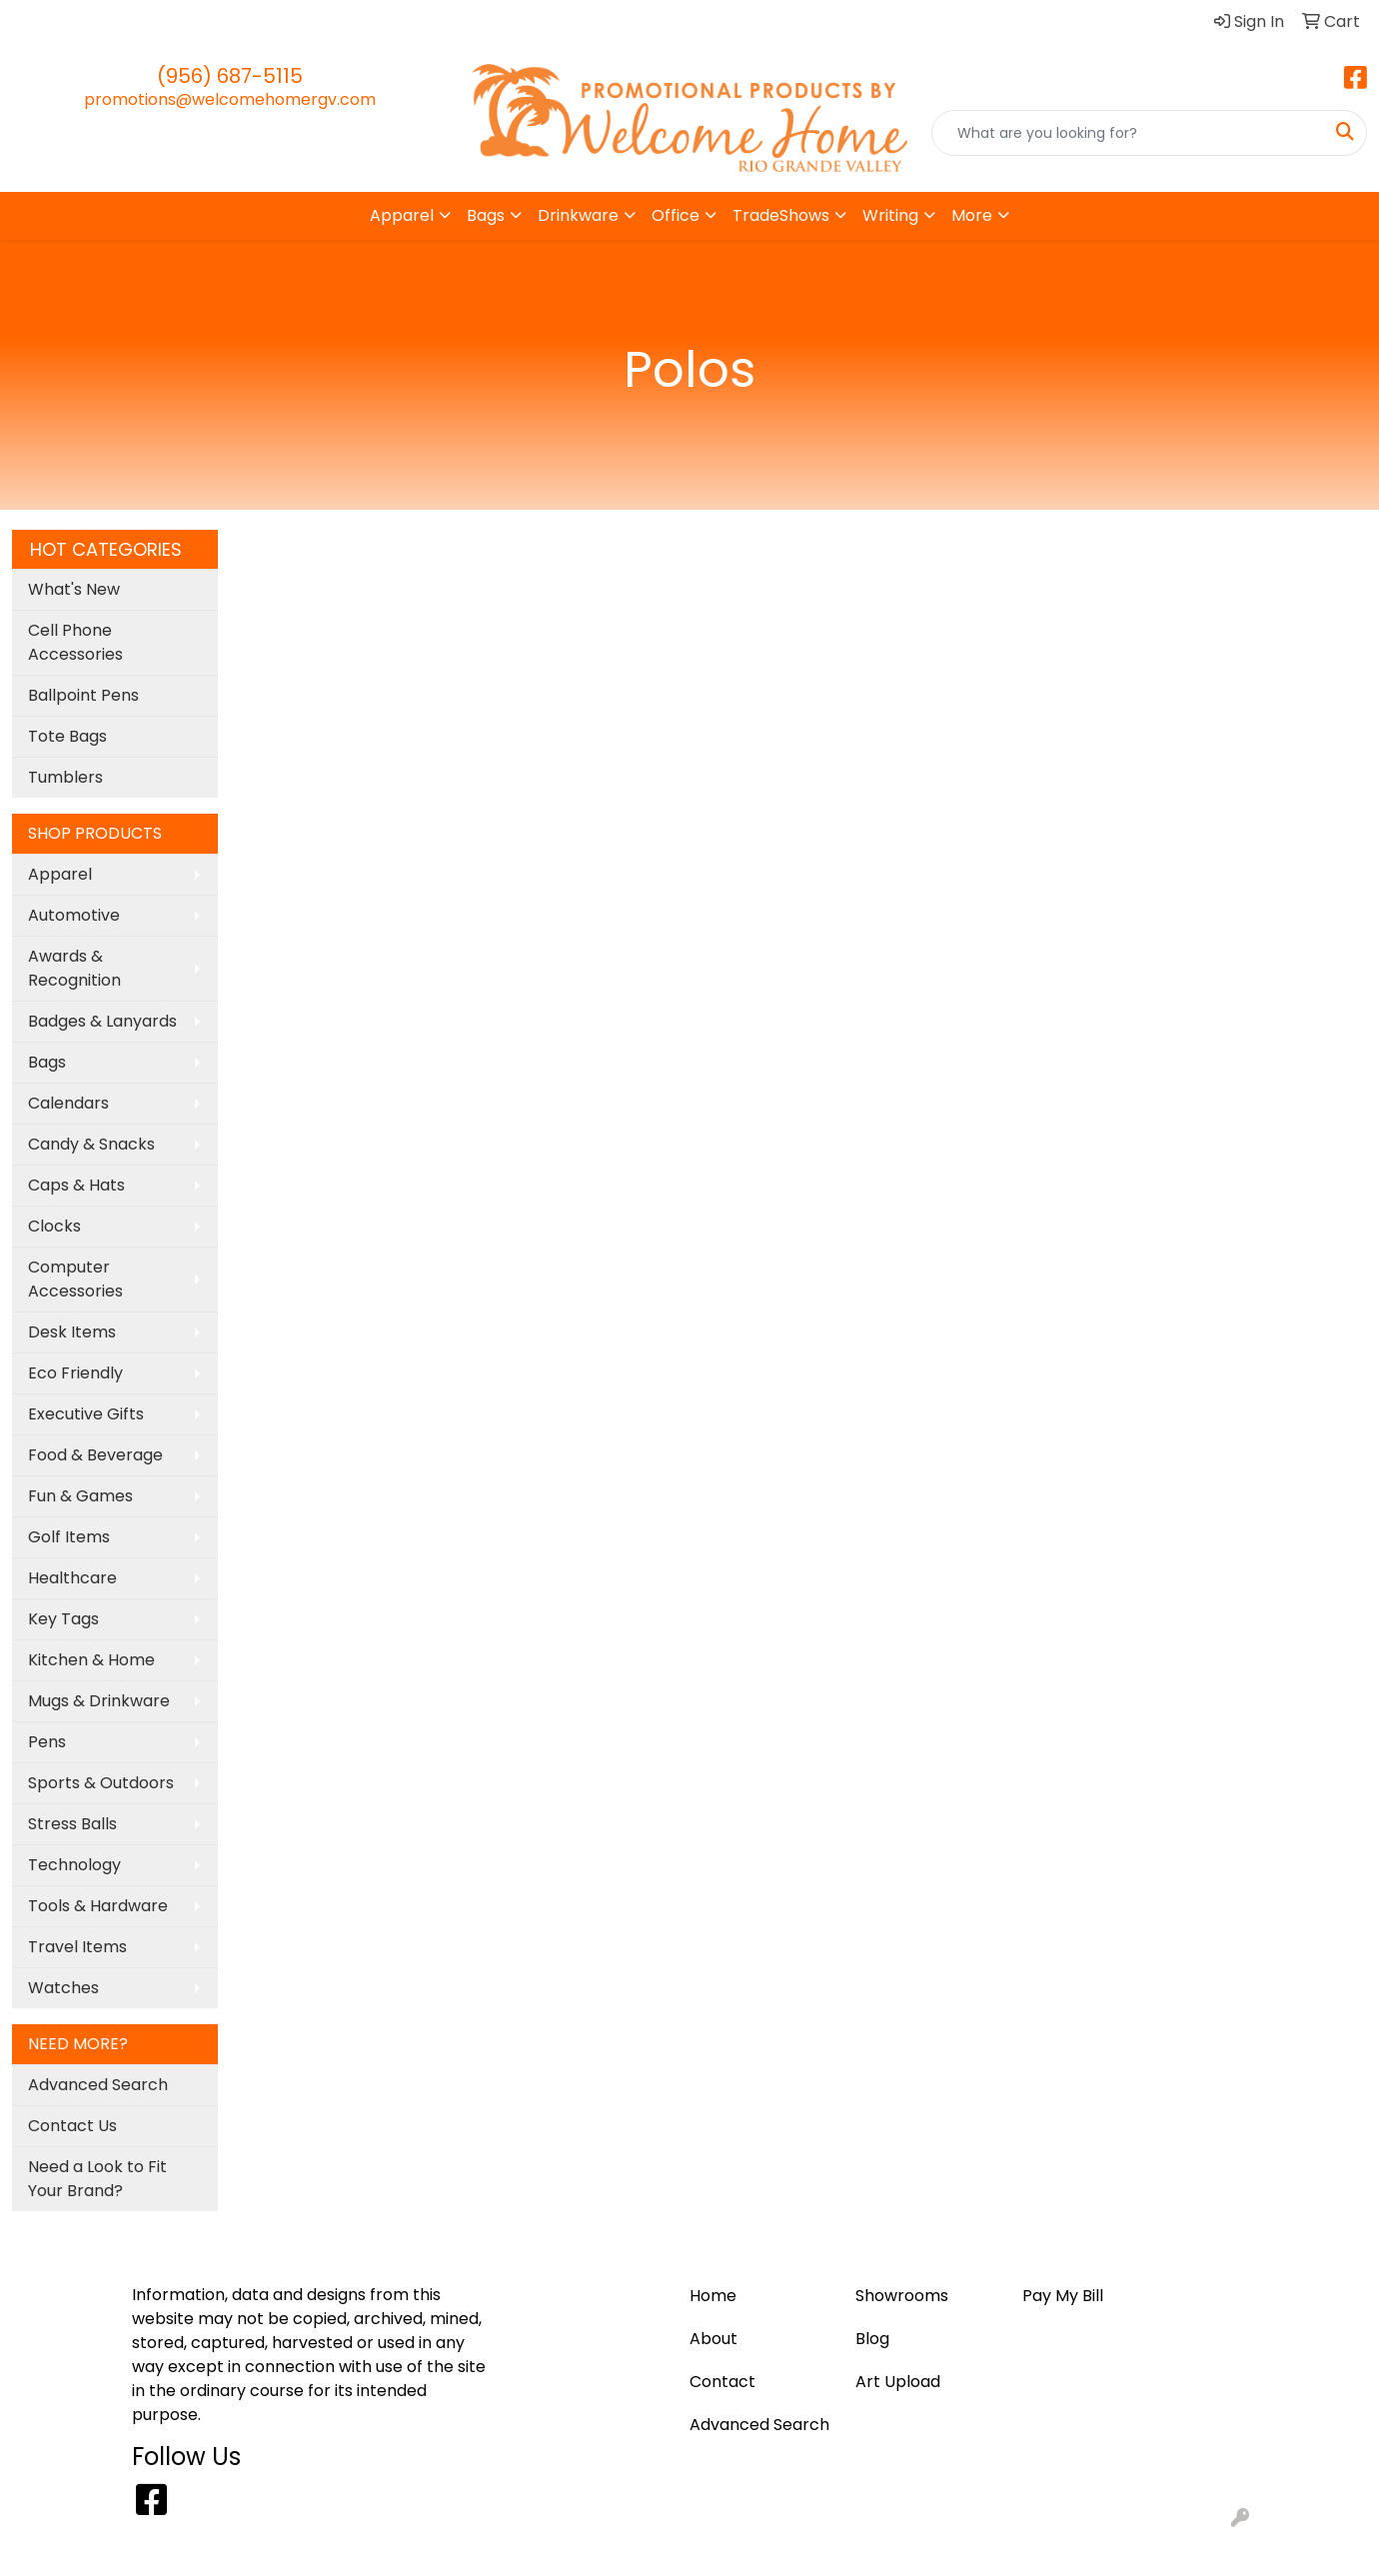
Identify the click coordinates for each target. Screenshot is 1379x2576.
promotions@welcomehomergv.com (230, 99)
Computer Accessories (75, 1279)
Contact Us (72, 2125)
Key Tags (63, 1618)
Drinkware (578, 215)
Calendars (68, 1103)
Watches (63, 1987)
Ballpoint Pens (83, 695)
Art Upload (170, 21)
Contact (417, 21)
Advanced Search (98, 2084)
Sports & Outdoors (101, 1782)
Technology (74, 1864)
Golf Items (69, 1536)
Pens (47, 1741)
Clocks (54, 1226)
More (971, 215)
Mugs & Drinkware (99, 1700)
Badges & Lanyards (102, 1021)
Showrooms (901, 2295)
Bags (486, 215)
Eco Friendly (75, 1372)
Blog (97, 21)
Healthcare (72, 1577)
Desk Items (72, 1331)
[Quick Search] (1128, 133)
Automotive (74, 915)
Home (42, 21)
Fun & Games (80, 1495)
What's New (74, 589)
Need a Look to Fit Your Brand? (97, 2178)
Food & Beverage (95, 1454)
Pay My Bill (267, 21)
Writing (890, 215)
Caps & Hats (76, 1185)
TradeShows (780, 215)
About (346, 21)
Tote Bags (67, 736)
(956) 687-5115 (230, 76)
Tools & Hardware (98, 1905)
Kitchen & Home (91, 1659)
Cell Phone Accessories (75, 642)
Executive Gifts (86, 1413)
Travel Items (77, 1946)
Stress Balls (72, 1823)
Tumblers (65, 777)
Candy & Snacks (91, 1144)
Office (675, 215)
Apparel (402, 215)
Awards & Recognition (74, 968)
